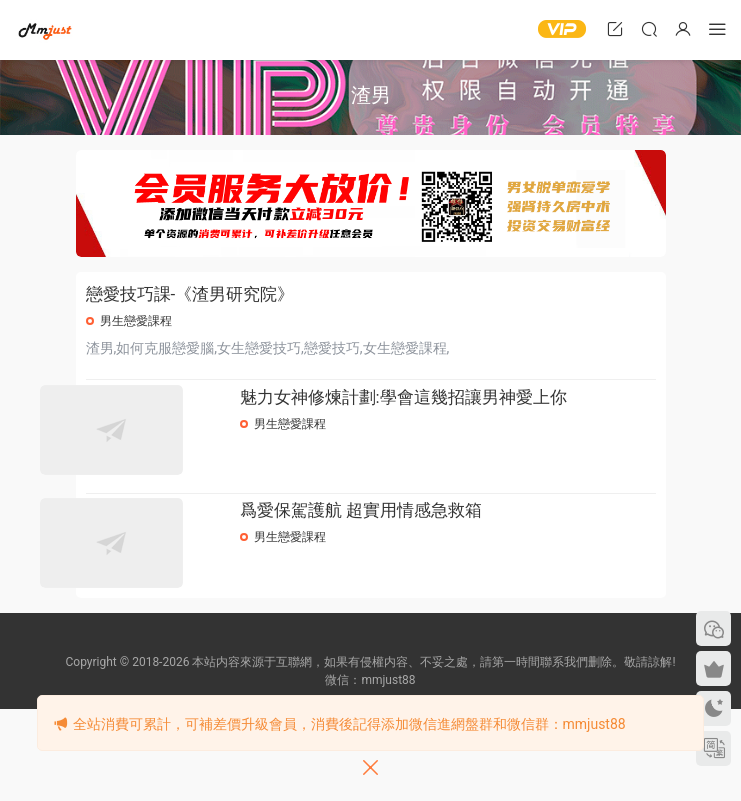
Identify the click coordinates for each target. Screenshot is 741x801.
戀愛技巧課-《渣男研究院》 (190, 294)
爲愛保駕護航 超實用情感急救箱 (407, 572)
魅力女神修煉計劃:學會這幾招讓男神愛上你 (449, 412)
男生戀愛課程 (136, 321)
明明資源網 (45, 30)
